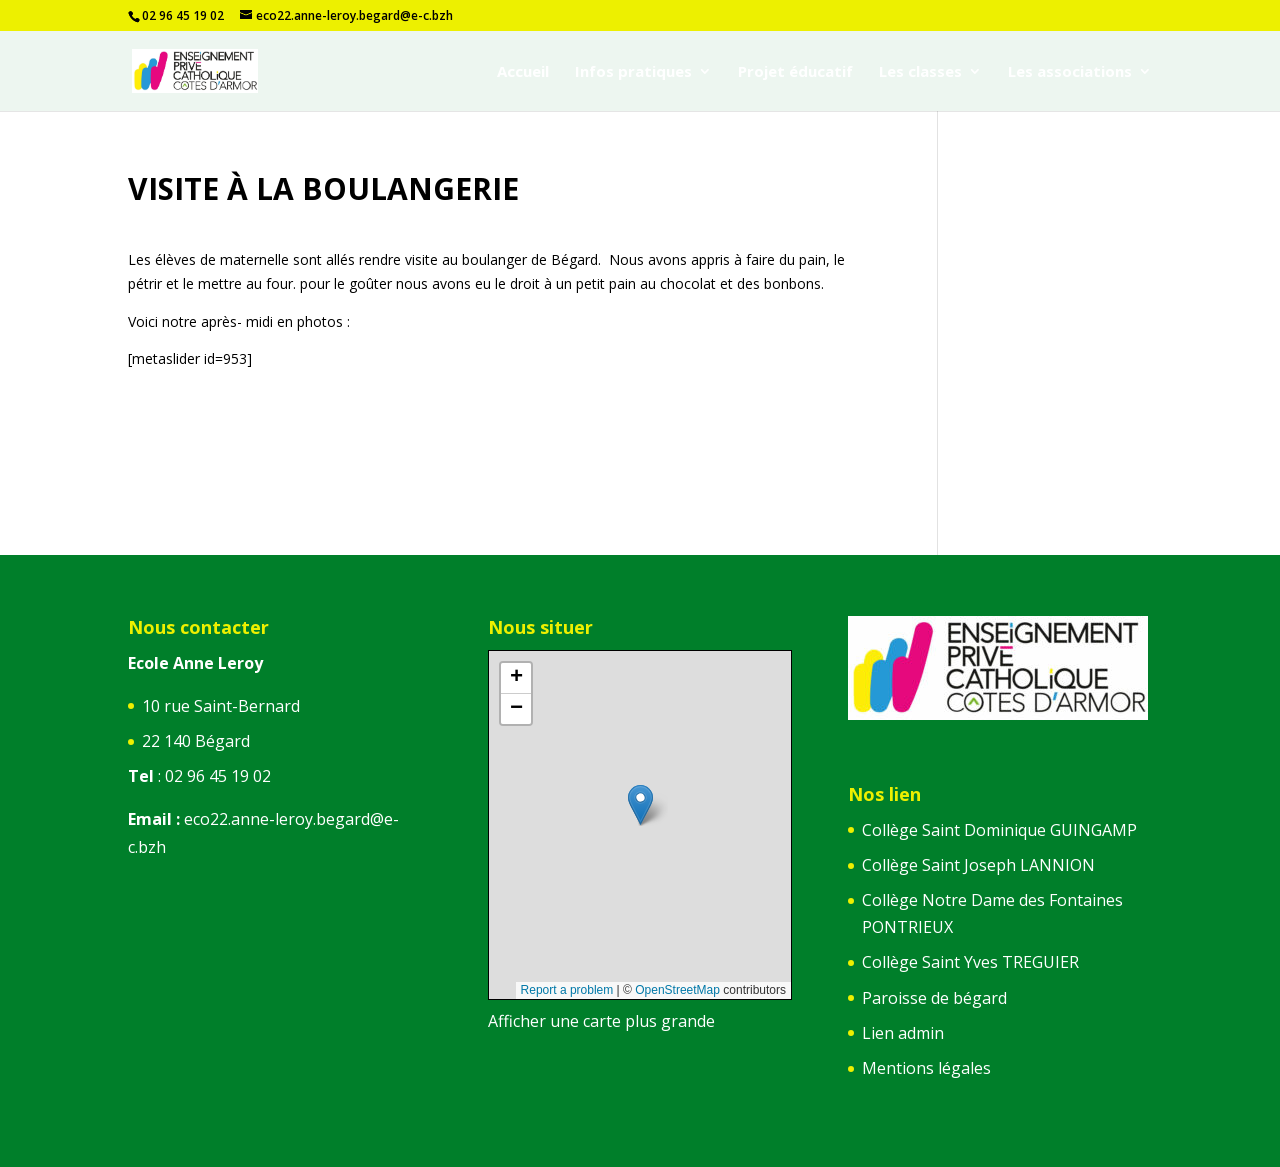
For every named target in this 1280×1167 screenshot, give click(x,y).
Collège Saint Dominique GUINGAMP (999, 830)
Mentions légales (926, 1068)
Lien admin (903, 1033)
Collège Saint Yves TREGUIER (970, 962)
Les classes (920, 72)
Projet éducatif (795, 72)
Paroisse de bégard (934, 998)
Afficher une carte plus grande (601, 1021)
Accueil (523, 72)
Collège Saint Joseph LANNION (978, 865)
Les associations (1070, 72)
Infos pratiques (633, 72)
